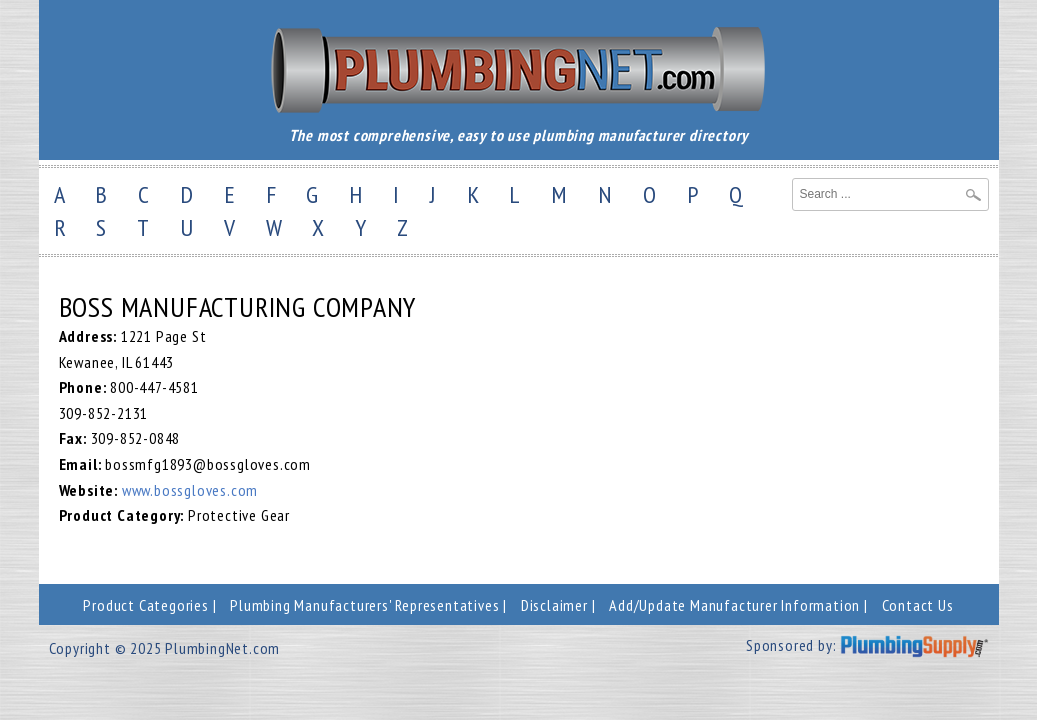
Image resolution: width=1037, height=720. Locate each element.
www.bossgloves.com (190, 490)
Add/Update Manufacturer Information (734, 605)
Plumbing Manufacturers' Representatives (364, 605)
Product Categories (145, 605)
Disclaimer (554, 605)
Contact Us (918, 605)
